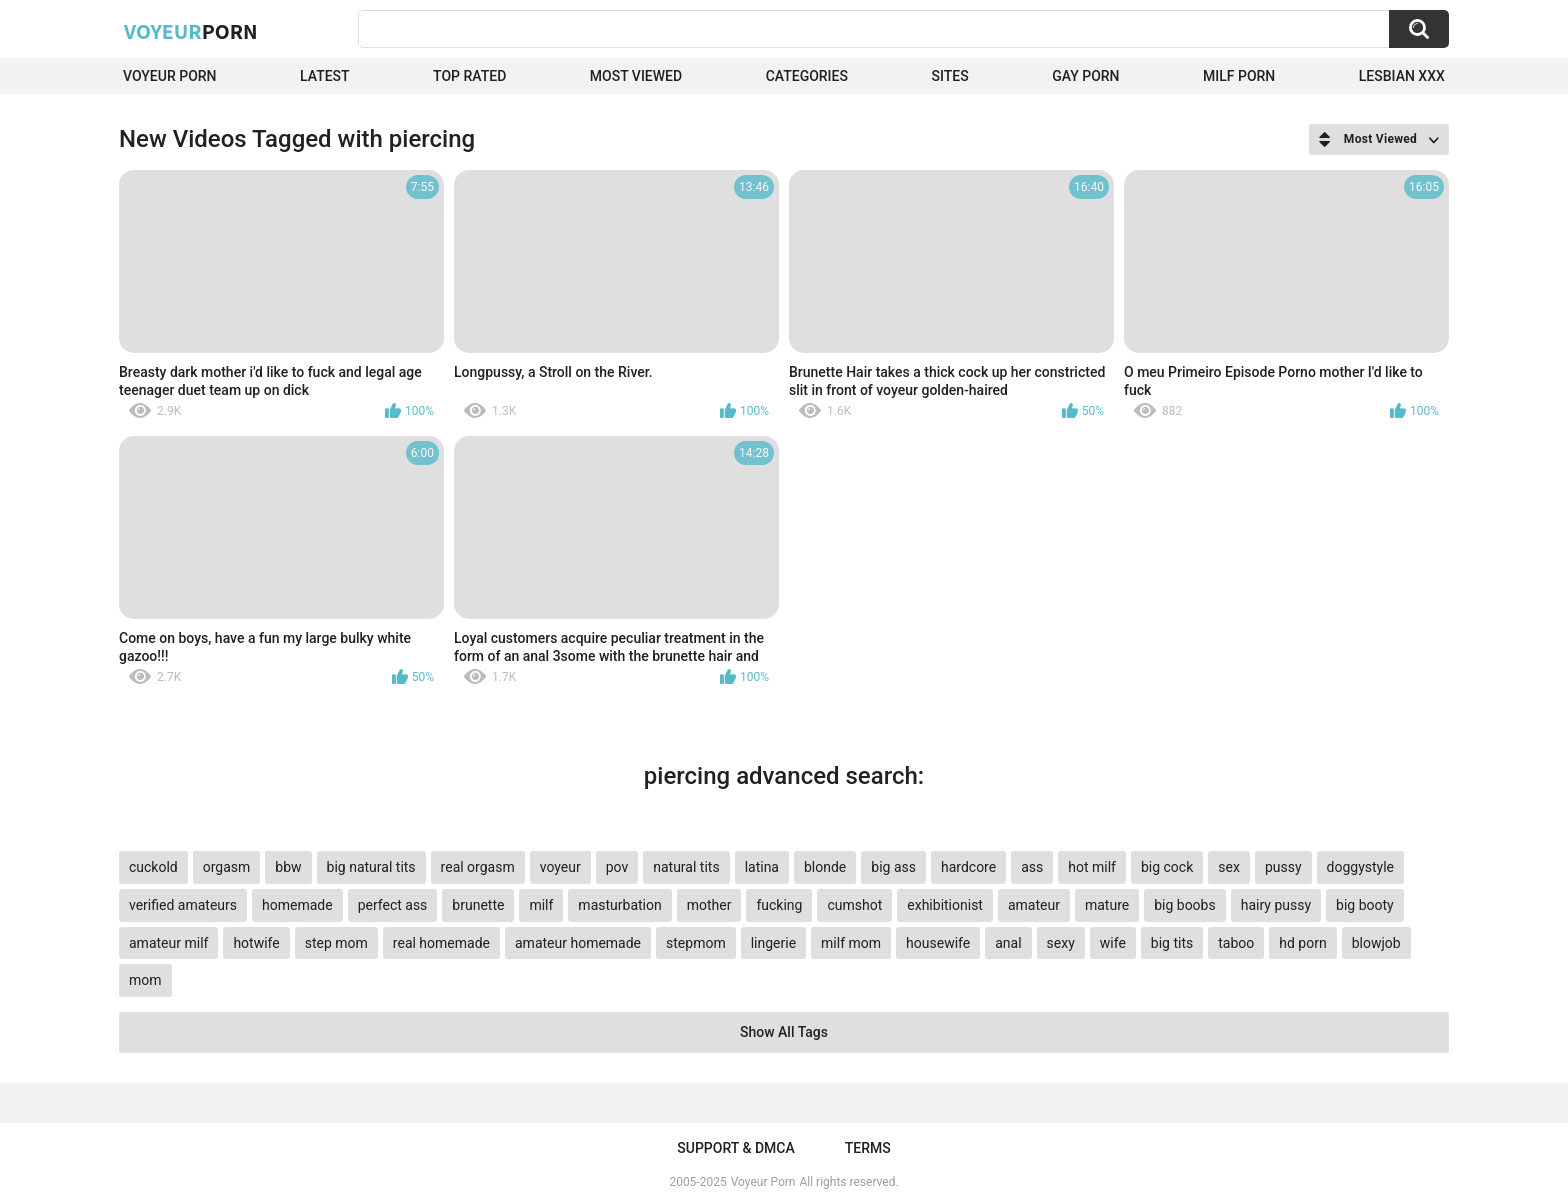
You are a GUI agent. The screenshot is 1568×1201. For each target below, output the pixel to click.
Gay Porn (1085, 76)
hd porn (1302, 943)
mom (145, 980)
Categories (807, 76)
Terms (868, 1148)
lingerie (773, 943)
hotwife (256, 943)
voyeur (560, 867)
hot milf (1092, 867)
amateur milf (168, 943)
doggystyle (1360, 867)
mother (709, 905)
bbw (288, 867)
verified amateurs (183, 905)
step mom (336, 943)
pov (617, 867)
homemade (297, 905)
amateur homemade (578, 943)
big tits (1172, 943)
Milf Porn (1239, 76)
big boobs (1185, 905)
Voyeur (191, 31)
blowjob (1376, 943)
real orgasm (478, 867)
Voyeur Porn (170, 76)
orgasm (227, 867)
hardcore (968, 867)
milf (541, 905)
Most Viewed (636, 76)
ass (1032, 867)
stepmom (696, 943)
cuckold (153, 867)
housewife (938, 943)
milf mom (851, 943)
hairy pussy (1276, 905)
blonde (825, 867)
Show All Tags (784, 1032)
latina (762, 867)
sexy (1061, 943)
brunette (478, 905)
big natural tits (371, 867)
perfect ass (393, 905)
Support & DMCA (735, 1148)
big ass (893, 867)
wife (1113, 943)
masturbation (619, 905)
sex (1229, 867)
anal (1008, 943)
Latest (325, 76)
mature (1107, 905)
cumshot (854, 905)
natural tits (686, 867)
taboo (1236, 943)
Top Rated (469, 76)
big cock (1167, 867)
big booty (1365, 905)
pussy (1283, 867)
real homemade (441, 943)
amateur (1034, 905)
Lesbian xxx (1402, 76)
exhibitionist (945, 905)
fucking (779, 905)
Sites (949, 76)
